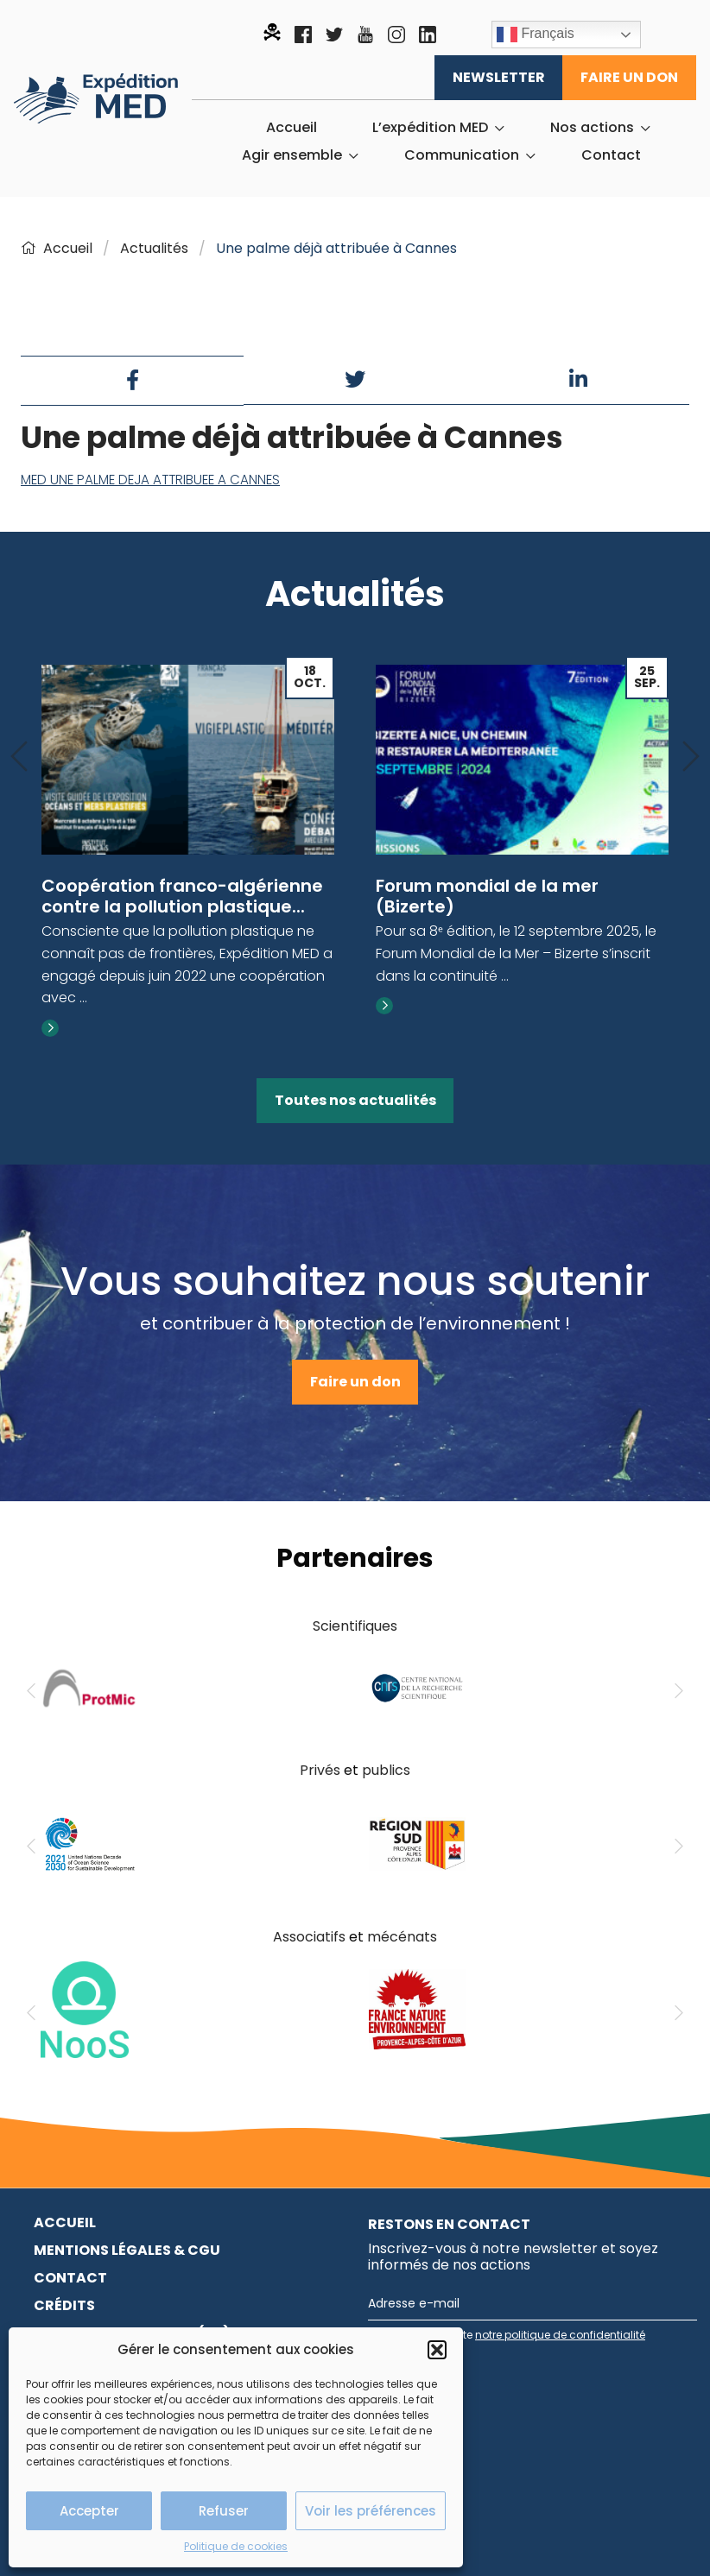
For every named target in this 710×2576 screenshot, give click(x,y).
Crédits (64, 2305)
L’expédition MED (430, 128)
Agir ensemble (292, 155)
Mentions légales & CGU (127, 2250)
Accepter (89, 2511)
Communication (461, 155)
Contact (611, 155)
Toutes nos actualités (355, 1100)
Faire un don (629, 77)
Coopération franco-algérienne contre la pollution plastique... (182, 896)
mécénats (402, 1937)
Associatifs (309, 1937)
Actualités (154, 248)
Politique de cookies (236, 2546)
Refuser (224, 2511)
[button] (437, 2349)
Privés (320, 1770)
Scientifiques (355, 1626)
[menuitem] (291, 128)
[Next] (691, 757)
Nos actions (592, 128)
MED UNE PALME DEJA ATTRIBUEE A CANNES (150, 479)
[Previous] (19, 757)
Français (535, 34)
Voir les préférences (370, 2511)
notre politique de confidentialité (560, 2334)
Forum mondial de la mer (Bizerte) (487, 896)
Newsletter (499, 77)
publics (386, 1770)
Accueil (291, 128)
